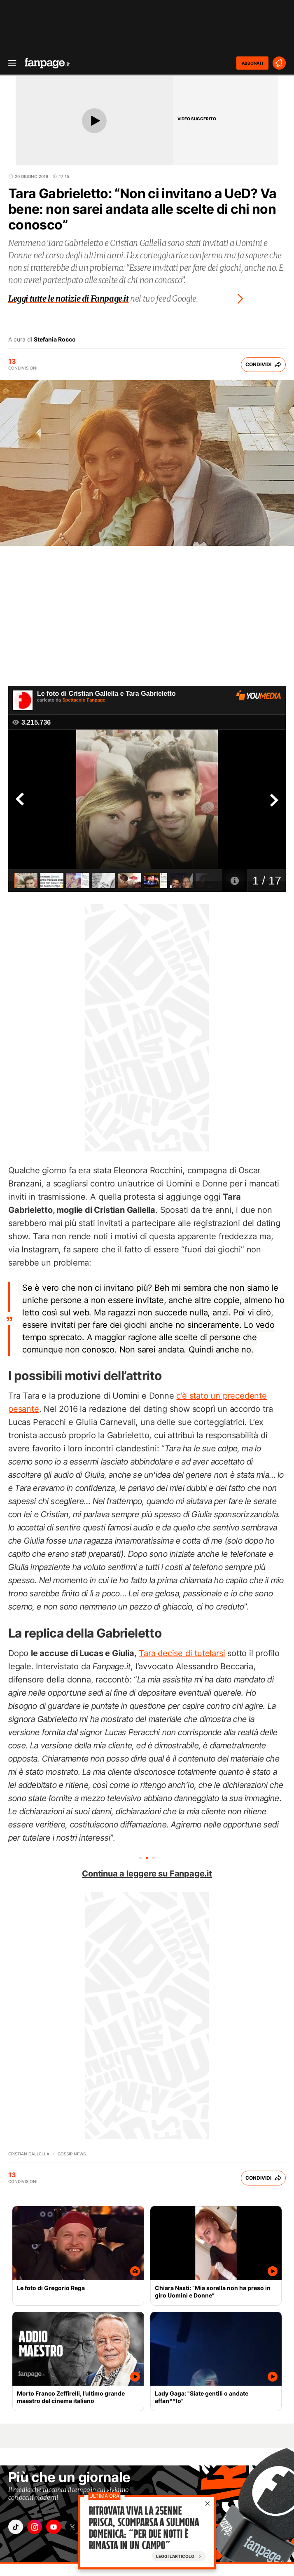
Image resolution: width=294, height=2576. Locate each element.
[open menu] (9, 63)
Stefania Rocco (55, 339)
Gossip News (72, 2154)
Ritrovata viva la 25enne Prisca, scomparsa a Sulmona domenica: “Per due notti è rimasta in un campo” (144, 2528)
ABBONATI (252, 63)
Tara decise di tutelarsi (182, 1653)
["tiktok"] (15, 2527)
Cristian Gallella (28, 2154)
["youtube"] (53, 2527)
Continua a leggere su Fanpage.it (147, 1874)
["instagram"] (34, 2527)
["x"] (72, 2527)
